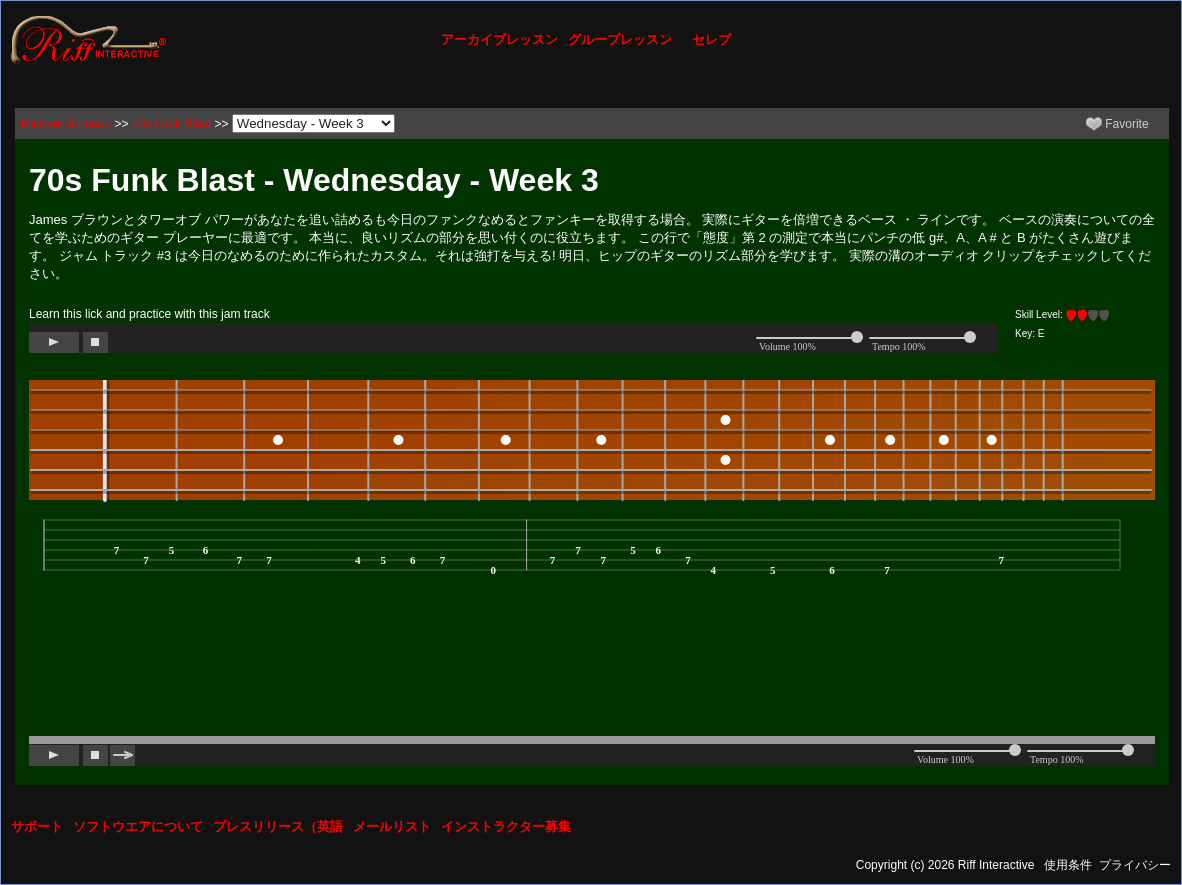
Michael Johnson (66, 124)
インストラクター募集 (506, 826)
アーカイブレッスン (499, 39)
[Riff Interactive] (89, 39)
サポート (37, 826)
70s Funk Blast (171, 124)
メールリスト (392, 826)
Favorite (1117, 124)
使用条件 (1068, 865)
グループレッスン (620, 39)
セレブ (711, 39)
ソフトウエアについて (138, 826)
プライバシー (1135, 865)
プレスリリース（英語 (278, 826)
